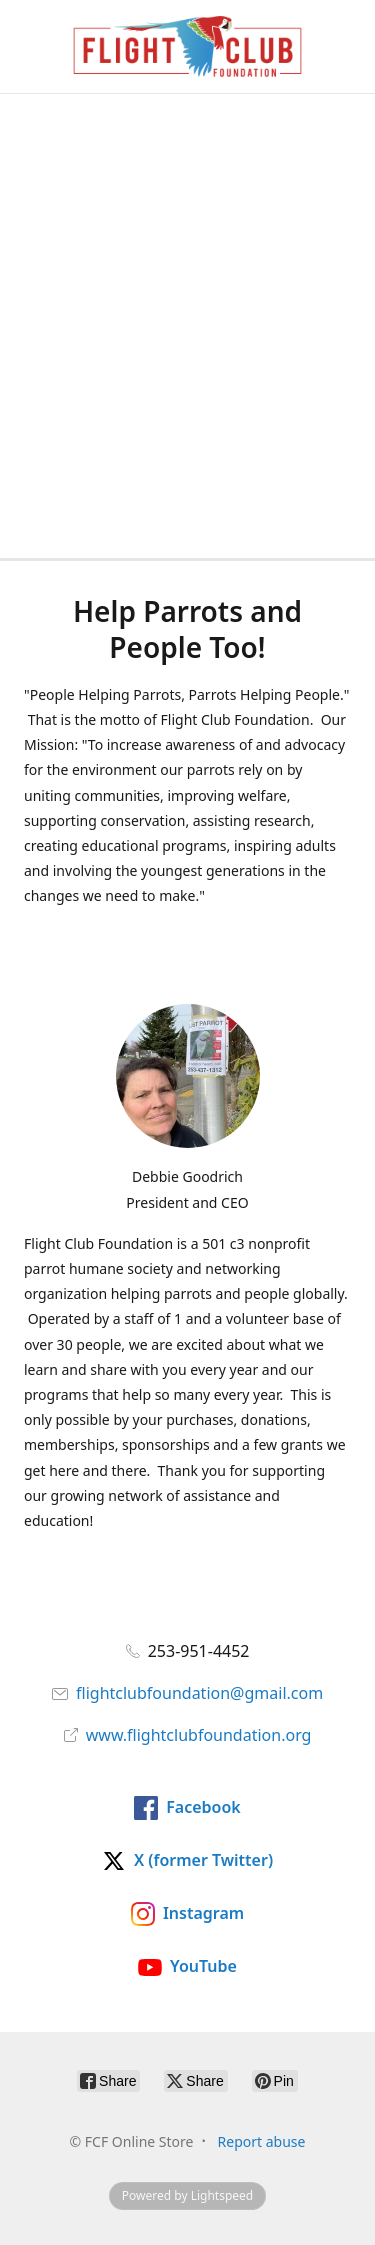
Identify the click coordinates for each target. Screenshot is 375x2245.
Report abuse (262, 2141)
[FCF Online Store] (188, 46)
